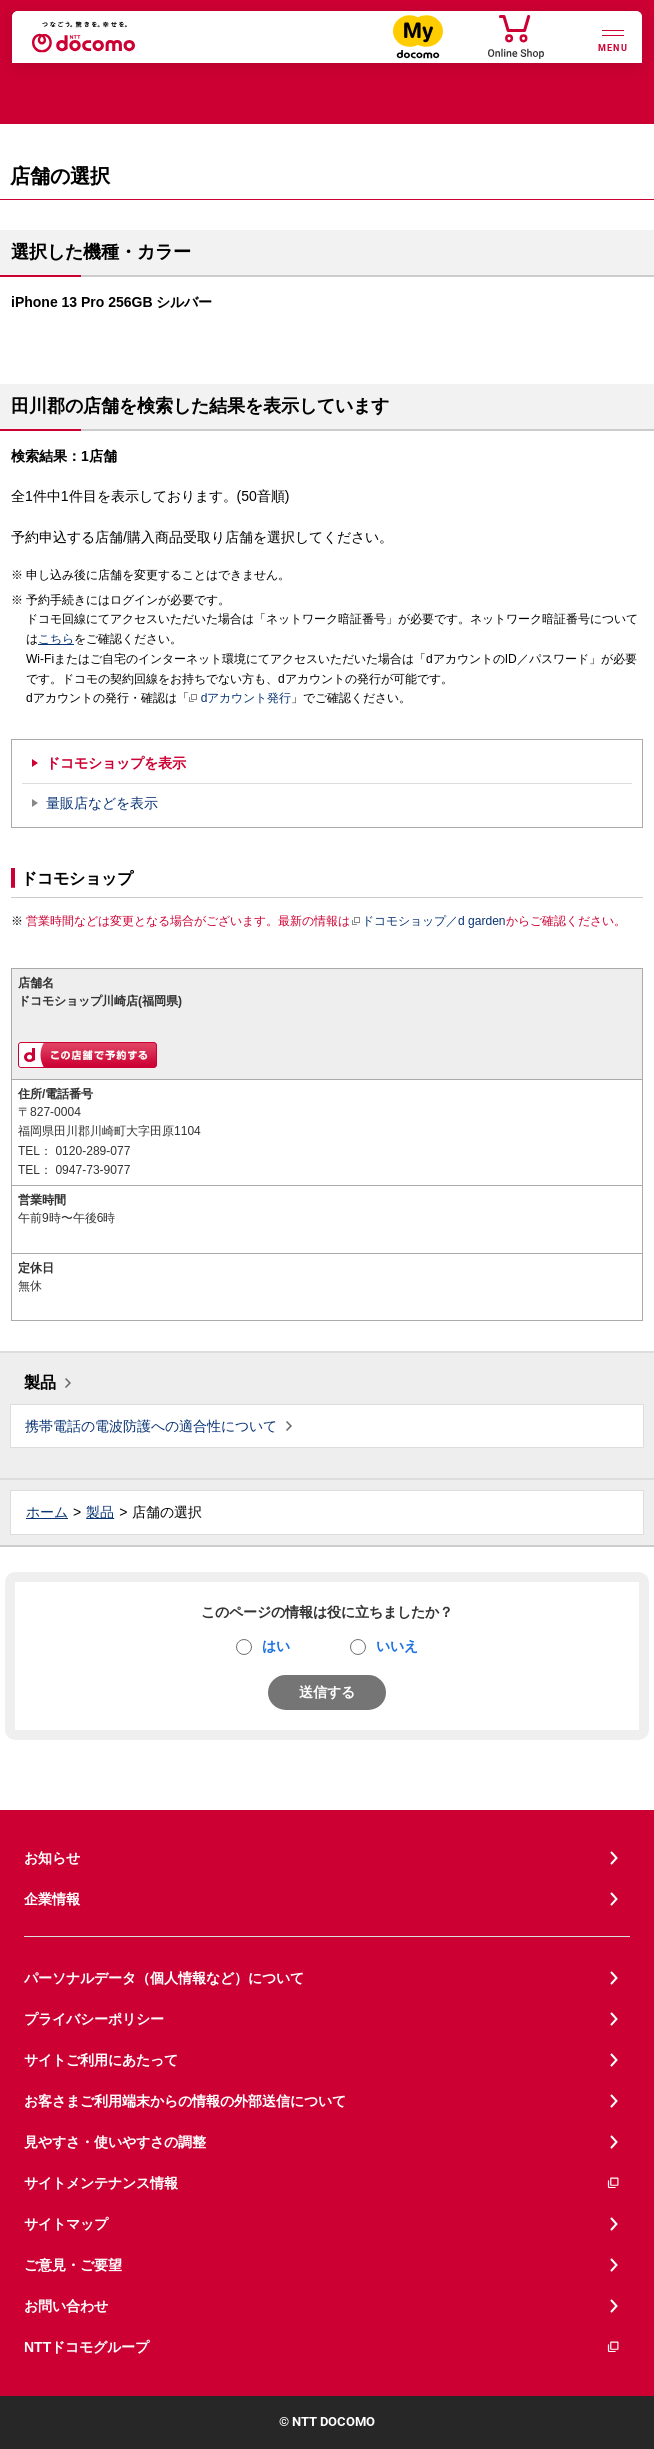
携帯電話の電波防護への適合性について (151, 1426)
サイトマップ (66, 2224)
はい (276, 1646)
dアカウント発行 (240, 699)
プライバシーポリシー (94, 2019)
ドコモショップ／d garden (428, 921)
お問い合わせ (66, 2306)
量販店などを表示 (102, 803)
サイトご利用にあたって (101, 2060)
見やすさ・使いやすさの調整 (115, 2142)
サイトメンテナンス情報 (322, 2183)
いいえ (397, 1646)
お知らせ (52, 1858)
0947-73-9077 (92, 1170)
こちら (56, 639)
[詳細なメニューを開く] (613, 38)
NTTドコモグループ (322, 2347)
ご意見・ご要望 (73, 2265)
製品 (40, 1382)
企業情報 (52, 1899)
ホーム (47, 1512)
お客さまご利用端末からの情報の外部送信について (185, 2101)
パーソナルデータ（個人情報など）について (164, 1978)
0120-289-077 (92, 1151)
